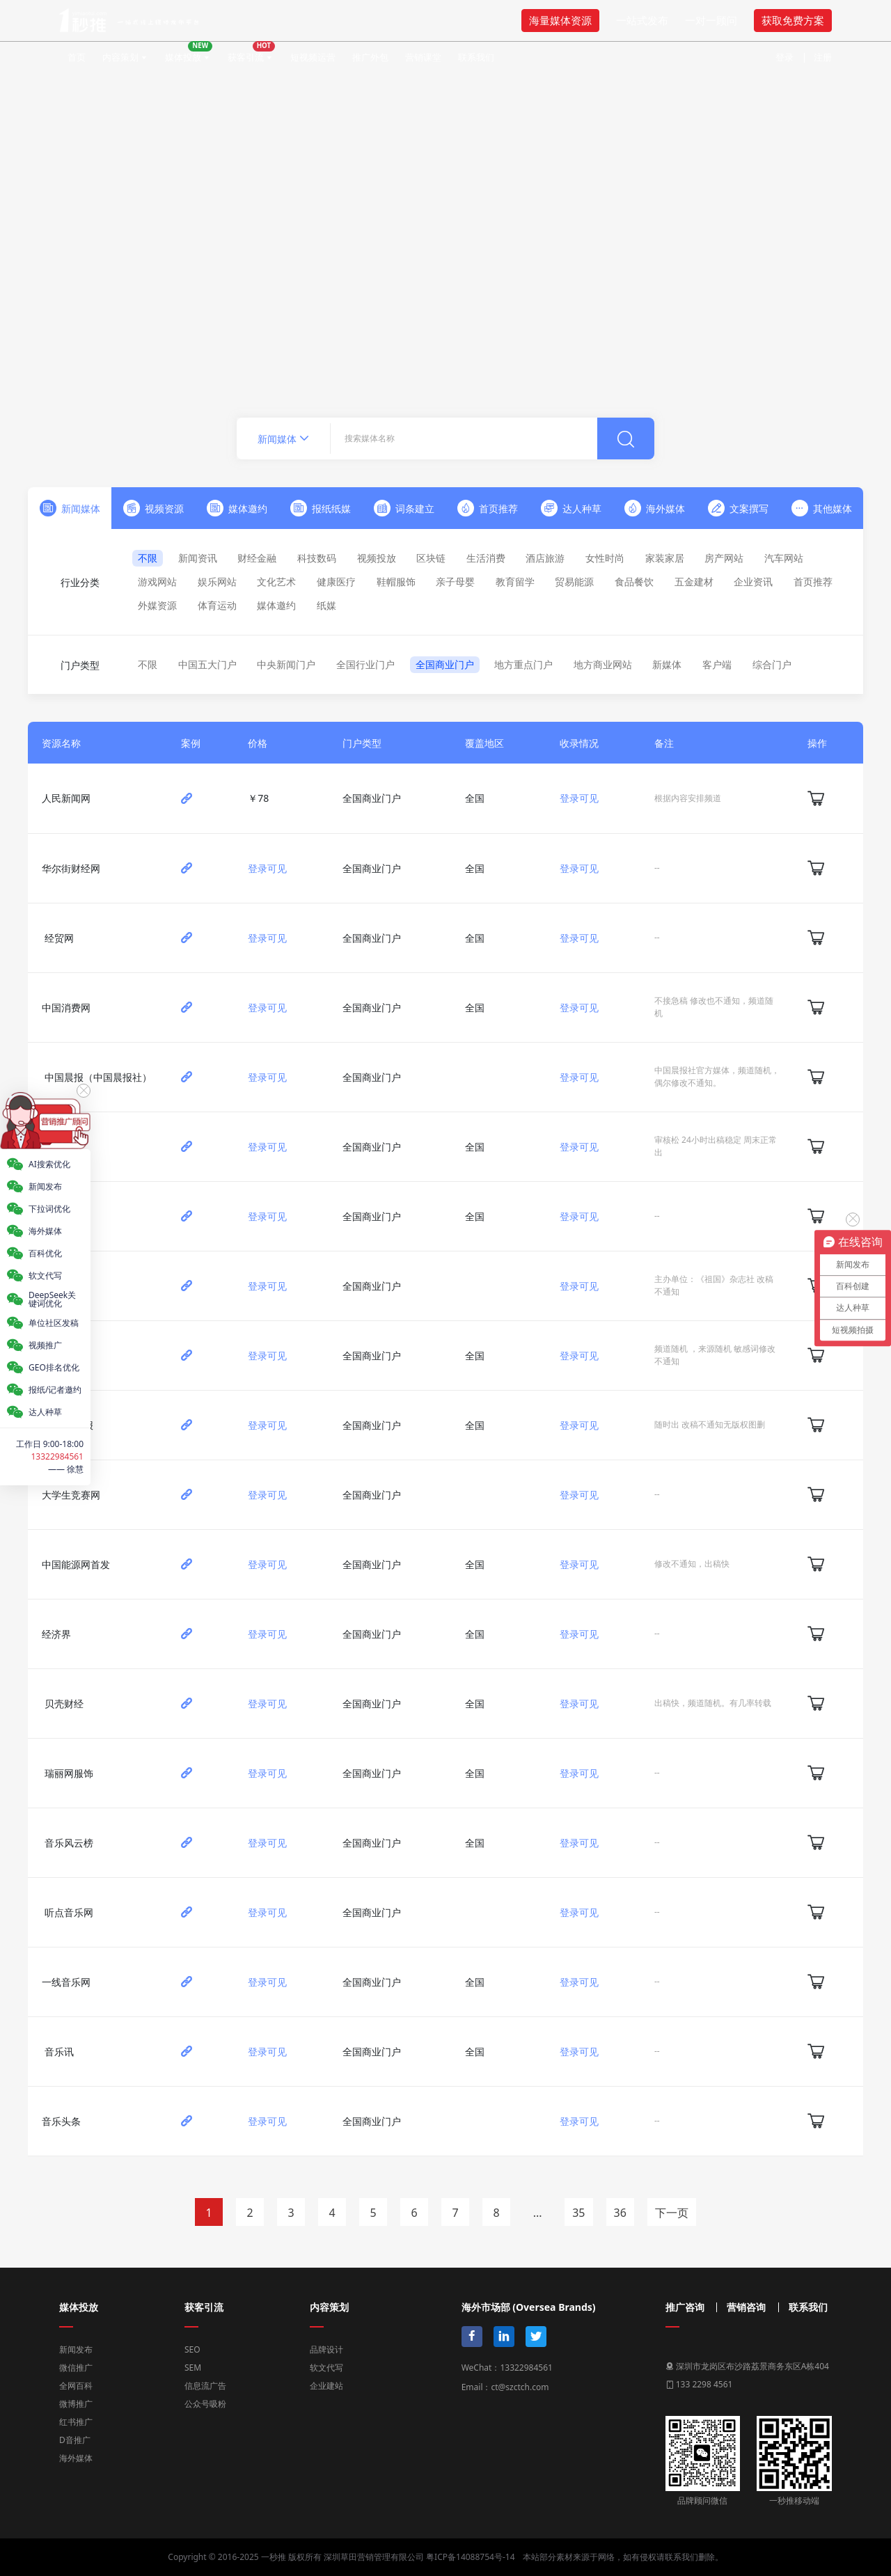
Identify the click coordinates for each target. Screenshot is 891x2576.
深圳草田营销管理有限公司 (374, 2557)
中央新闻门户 (286, 664)
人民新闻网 (66, 798)
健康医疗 (336, 581)
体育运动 (217, 605)
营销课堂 (423, 57)
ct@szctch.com (520, 2387)
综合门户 (771, 664)
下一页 (671, 2212)
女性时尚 (604, 557)
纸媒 (326, 605)
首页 (77, 57)
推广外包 (370, 57)
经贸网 (59, 938)
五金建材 (694, 581)
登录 (784, 57)
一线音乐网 (66, 1982)
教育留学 (515, 581)
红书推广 (76, 2422)
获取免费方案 (793, 20)
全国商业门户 (445, 664)
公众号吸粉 (205, 2404)
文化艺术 (276, 581)
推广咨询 (684, 2307)
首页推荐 (813, 581)
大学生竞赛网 (71, 1494)
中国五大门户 (207, 664)
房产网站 (723, 557)
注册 (823, 57)
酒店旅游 (545, 557)
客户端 (717, 664)
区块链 (431, 557)
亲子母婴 (455, 581)
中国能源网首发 (76, 1564)
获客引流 (251, 52)
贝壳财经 (64, 1703)
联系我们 (476, 57)
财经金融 (256, 557)
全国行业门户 (365, 664)
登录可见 (579, 798)
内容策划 (120, 57)
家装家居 (664, 557)
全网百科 (76, 2386)
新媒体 (666, 664)
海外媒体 (76, 2458)
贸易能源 (574, 581)
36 (620, 2212)
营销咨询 (746, 2307)
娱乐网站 (217, 581)
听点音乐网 (69, 1912)
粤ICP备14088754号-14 (470, 2557)
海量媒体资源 (560, 20)
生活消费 (485, 557)
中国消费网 (66, 1007)
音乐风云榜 (69, 1842)
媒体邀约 (276, 605)
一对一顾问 (711, 20)
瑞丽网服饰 (69, 1773)
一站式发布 (642, 20)
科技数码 (316, 557)
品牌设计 (326, 2349)
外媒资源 (157, 605)
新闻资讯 (197, 557)
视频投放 (376, 557)
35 (578, 2212)
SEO (192, 2349)
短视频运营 (313, 57)
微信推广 (76, 2367)
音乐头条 (61, 2121)
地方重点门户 (523, 664)
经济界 (56, 1634)
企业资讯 (753, 581)
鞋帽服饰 (396, 581)
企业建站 (326, 2386)
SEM (192, 2367)
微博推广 (76, 2404)
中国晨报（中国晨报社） (98, 1077)
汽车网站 (783, 557)
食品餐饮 (634, 581)
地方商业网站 (603, 664)
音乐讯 (59, 2051)
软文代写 (326, 2367)
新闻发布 (76, 2349)
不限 (147, 557)
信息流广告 (205, 2386)
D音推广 (74, 2440)
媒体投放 (188, 52)
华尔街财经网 (71, 868)
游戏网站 (157, 581)
